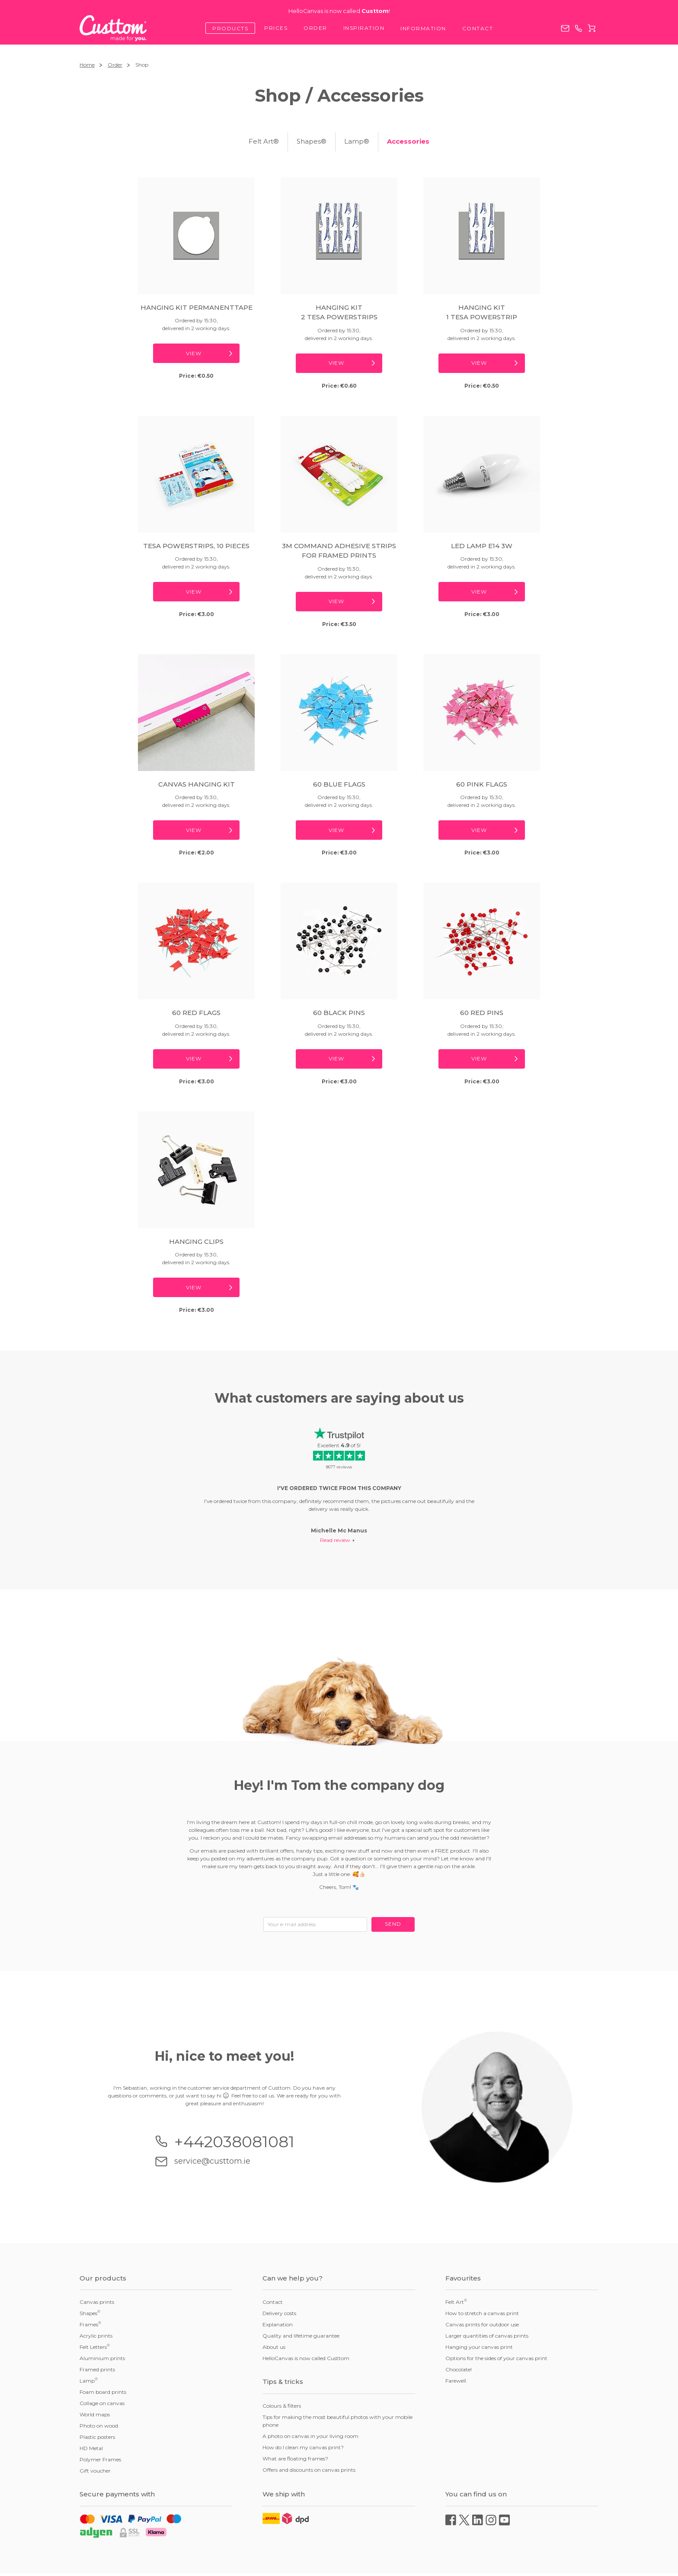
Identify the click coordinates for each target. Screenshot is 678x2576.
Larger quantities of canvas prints (486, 2335)
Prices (276, 28)
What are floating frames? (295, 2458)
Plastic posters (97, 2437)
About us (273, 2347)
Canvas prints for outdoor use (482, 2324)
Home (87, 64)
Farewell (455, 2380)
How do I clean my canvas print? (303, 2447)
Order (315, 28)
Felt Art (456, 2301)
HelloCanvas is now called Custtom (305, 2358)
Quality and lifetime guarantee (300, 2335)
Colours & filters (281, 2406)
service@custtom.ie (565, 28)
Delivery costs (279, 2313)
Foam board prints (103, 2392)
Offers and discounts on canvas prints (308, 2470)
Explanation (277, 2324)
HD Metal (91, 2448)
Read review (335, 1540)
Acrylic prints (96, 2335)
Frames (90, 2324)
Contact (477, 28)
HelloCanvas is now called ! (339, 11)
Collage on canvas (102, 2403)
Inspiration (364, 28)
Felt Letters (95, 2346)
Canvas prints (97, 2302)
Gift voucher (95, 2470)
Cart (591, 28)
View (193, 353)
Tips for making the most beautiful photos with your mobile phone (337, 2421)
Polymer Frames (100, 2459)
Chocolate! (458, 2369)
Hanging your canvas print (479, 2347)
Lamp (89, 2380)
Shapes (90, 2312)
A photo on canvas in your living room (310, 2436)
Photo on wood (99, 2425)
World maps (95, 2414)
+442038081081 (578, 28)
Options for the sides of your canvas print (496, 2358)
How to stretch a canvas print (482, 2313)
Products (230, 28)
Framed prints (97, 2369)
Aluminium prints (102, 2358)
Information (423, 28)
